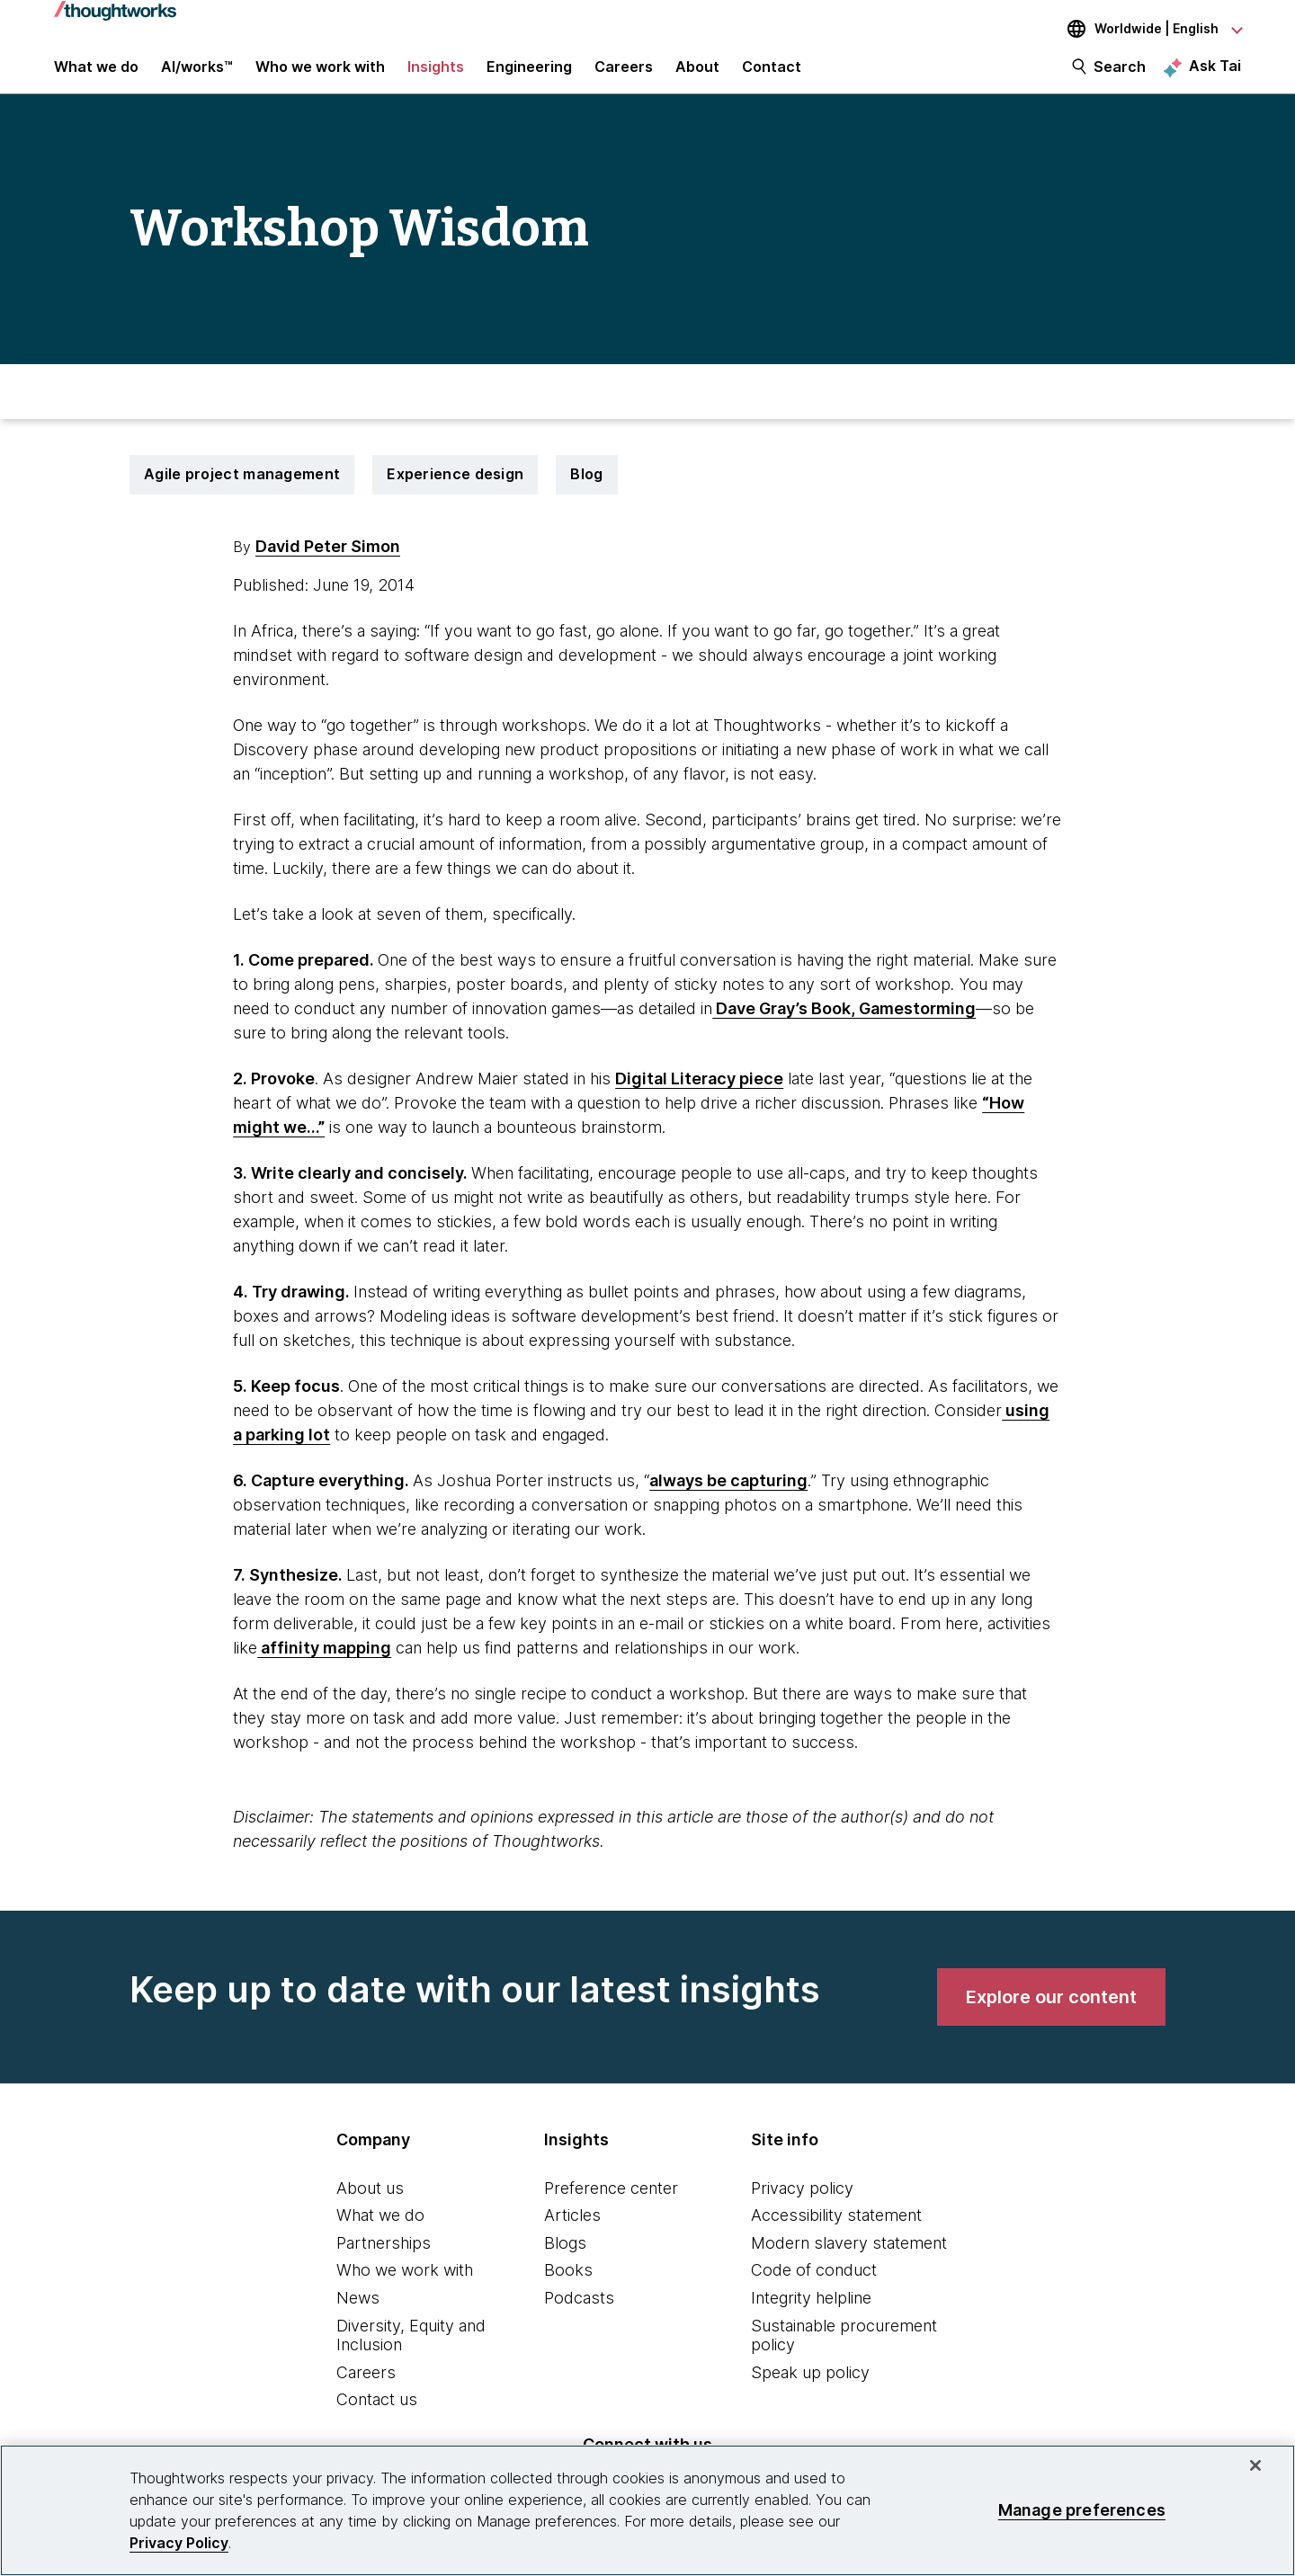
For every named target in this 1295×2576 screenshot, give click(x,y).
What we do (380, 2231)
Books (568, 2286)
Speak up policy (810, 2387)
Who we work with (404, 2286)
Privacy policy (802, 2203)
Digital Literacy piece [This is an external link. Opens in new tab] (699, 1093)
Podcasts (579, 2313)
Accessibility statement (836, 2231)
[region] (647, 2510)
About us (370, 2203)
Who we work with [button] (320, 74)
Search (1120, 74)
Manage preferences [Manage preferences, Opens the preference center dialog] (1082, 2509)
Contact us (376, 2415)
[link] (1051, 2012)
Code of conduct (814, 2286)
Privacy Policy (179, 2543)
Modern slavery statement (849, 2258)
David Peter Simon (327, 561)
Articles (572, 2231)
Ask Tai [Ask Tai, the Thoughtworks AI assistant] (1215, 73)
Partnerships (383, 2258)
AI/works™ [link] (197, 74)
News (358, 2313)
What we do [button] (96, 74)
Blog (586, 490)
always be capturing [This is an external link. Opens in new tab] (728, 1495)
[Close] (1255, 2465)
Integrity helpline (811, 2313)
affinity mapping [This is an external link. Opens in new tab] (324, 1662)
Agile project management (242, 490)
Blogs (565, 2258)
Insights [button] (435, 74)
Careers (366, 2387)
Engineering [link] (529, 74)
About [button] (697, 74)
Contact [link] (771, 74)
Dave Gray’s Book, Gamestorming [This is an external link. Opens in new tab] (844, 1023)
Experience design (455, 490)
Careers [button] (623, 74)
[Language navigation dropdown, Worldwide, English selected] (1142, 29)
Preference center (611, 2203)
